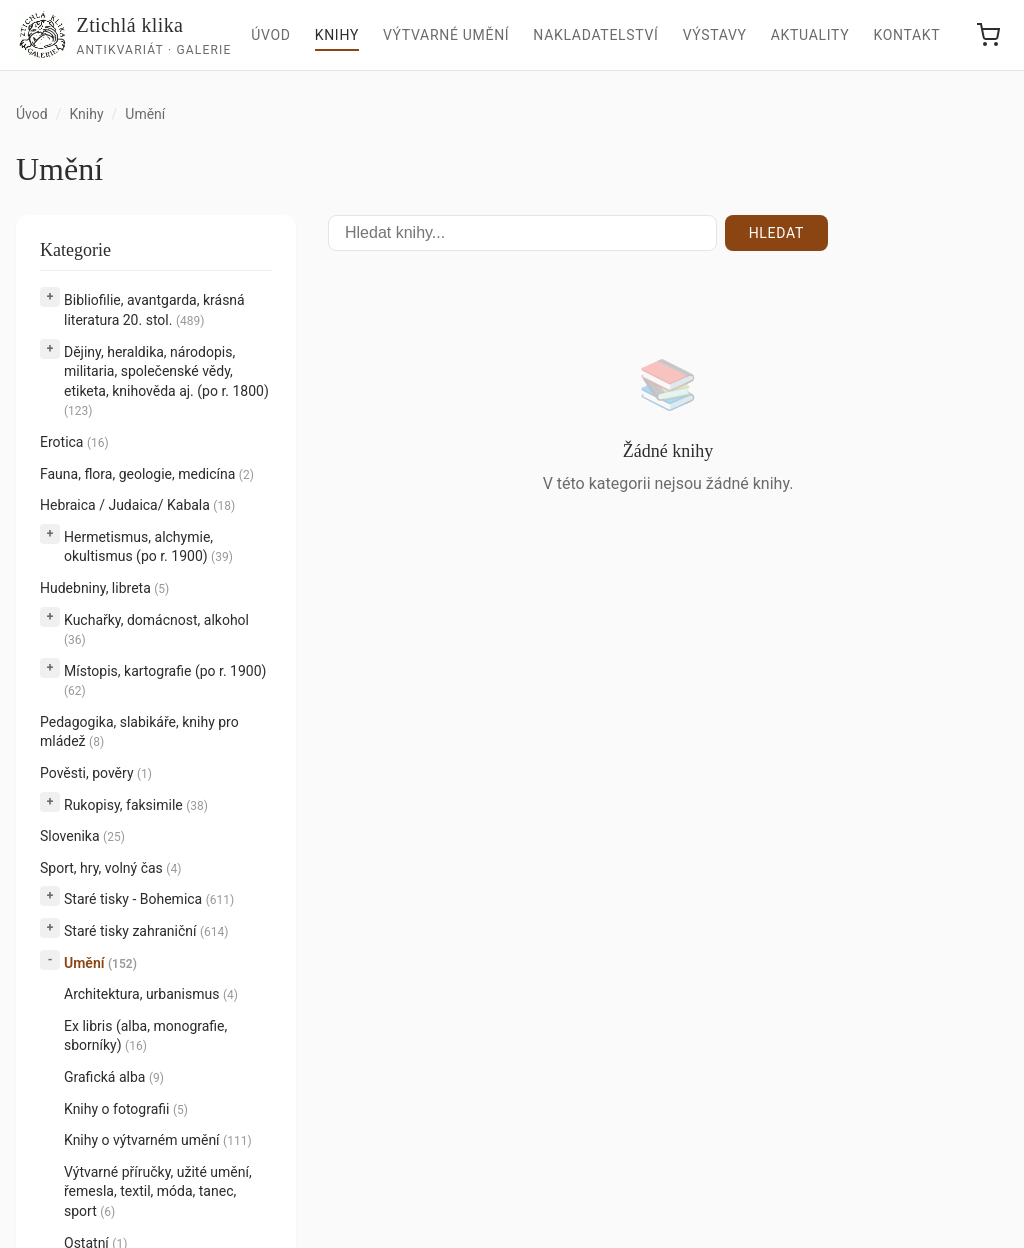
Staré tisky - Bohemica (149, 899)
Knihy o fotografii (126, 1109)
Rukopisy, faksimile (136, 805)
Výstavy (715, 35)
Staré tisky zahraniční (146, 931)
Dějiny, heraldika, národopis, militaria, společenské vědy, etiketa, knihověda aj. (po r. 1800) (166, 381)
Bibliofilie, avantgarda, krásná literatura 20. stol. (154, 310)
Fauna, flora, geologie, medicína (147, 474)
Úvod (271, 35)
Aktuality (810, 35)
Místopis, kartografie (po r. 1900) (165, 681)
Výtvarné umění (446, 35)
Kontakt (906, 35)
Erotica (74, 442)
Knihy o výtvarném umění (158, 1140)
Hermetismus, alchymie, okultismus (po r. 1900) (148, 547)
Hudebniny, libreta (104, 588)
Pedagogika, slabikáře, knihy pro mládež (139, 732)
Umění (100, 963)
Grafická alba (114, 1077)
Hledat (776, 233)
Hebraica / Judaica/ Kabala (137, 505)
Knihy (337, 35)
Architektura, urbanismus (151, 994)
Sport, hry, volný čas (110, 868)
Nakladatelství (595, 35)
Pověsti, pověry (96, 773)
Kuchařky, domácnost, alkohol (156, 630)
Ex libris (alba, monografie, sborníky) (145, 1036)
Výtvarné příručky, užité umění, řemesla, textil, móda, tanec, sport (158, 1191)
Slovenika (82, 836)
